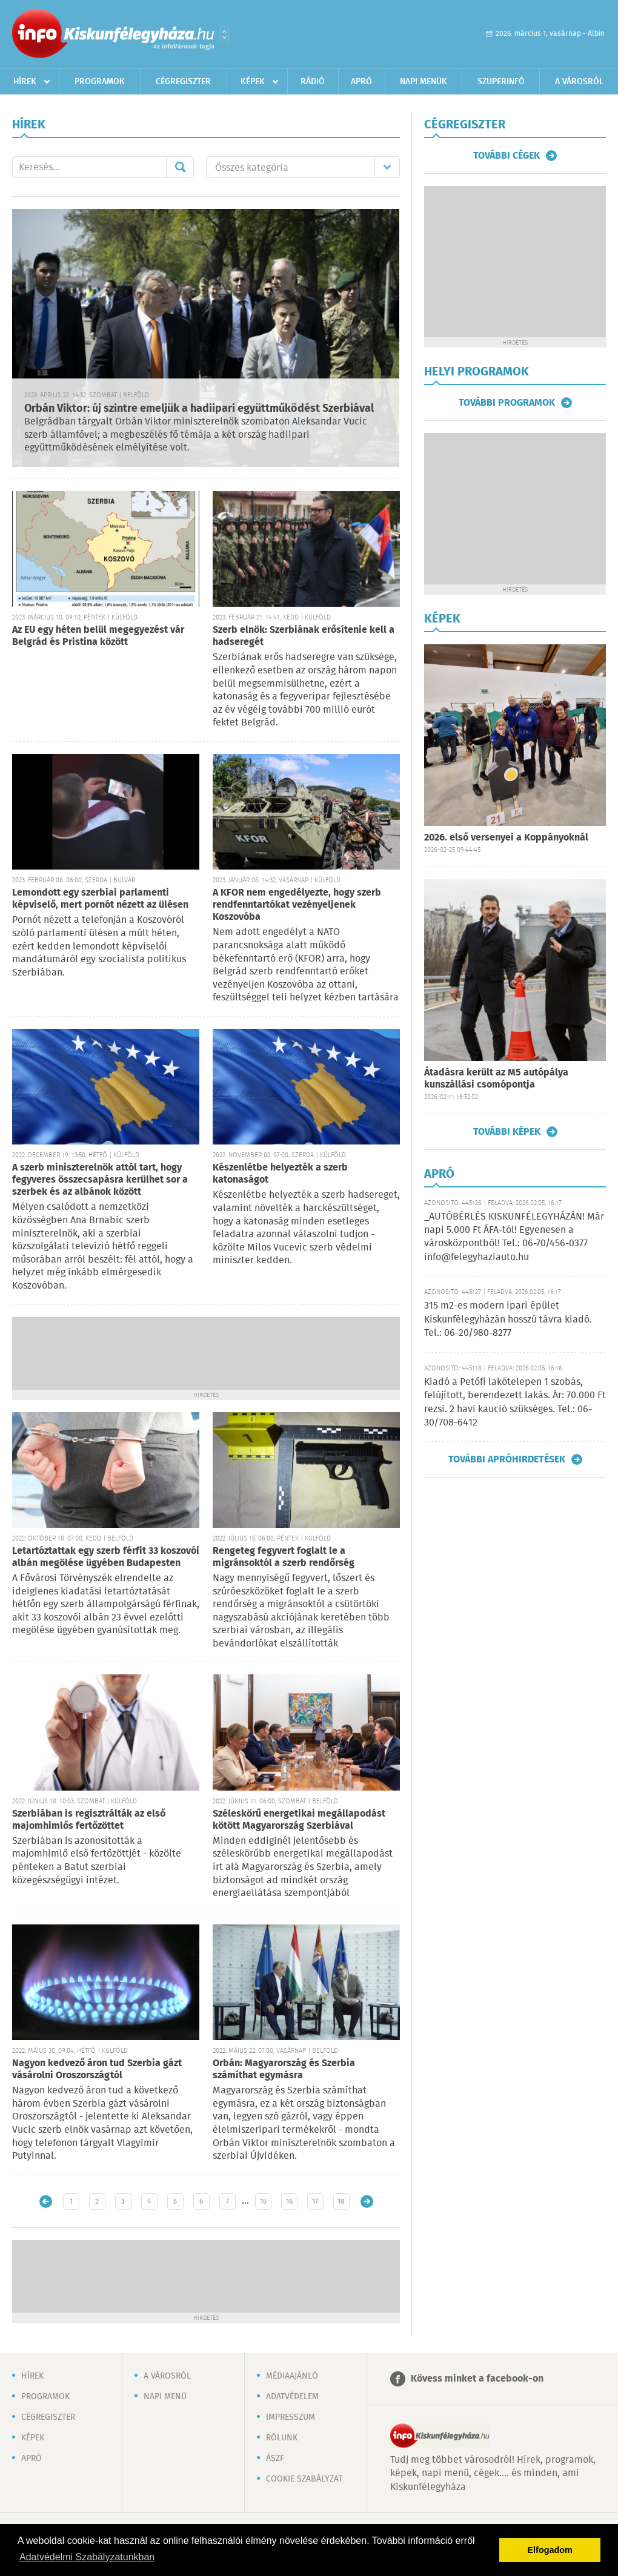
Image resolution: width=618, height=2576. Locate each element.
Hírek (24, 81)
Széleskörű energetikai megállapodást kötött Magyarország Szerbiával (299, 1820)
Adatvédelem (292, 2396)
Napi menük (423, 81)
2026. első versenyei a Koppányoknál (506, 837)
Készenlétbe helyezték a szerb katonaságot (280, 1173)
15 (263, 2201)
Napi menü (165, 2396)
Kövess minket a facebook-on (477, 2378)
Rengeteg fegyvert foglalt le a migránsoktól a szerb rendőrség (283, 1557)
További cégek (506, 155)
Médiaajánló (292, 2376)
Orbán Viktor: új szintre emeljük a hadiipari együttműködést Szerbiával (199, 408)
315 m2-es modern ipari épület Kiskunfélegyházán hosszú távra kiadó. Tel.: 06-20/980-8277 (508, 1319)
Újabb (45, 2201)
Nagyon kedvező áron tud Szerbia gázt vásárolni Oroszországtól (97, 2069)
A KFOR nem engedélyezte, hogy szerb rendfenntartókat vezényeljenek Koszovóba (297, 905)
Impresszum (290, 2417)
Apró (361, 81)
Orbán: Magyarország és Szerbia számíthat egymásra (284, 2069)
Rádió (313, 81)
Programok (100, 81)
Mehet (180, 167)
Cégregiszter (183, 81)
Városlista (224, 34)
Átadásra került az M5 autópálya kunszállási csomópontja (496, 1078)
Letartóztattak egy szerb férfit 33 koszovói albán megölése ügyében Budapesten (105, 1557)
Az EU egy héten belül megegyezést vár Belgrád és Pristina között (98, 636)
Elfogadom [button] (550, 2550)
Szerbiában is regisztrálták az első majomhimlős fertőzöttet (88, 1820)
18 (341, 2201)
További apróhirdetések (506, 1459)
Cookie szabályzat (304, 2479)
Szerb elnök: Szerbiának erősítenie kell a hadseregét (303, 636)
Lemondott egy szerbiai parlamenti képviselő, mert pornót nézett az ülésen (100, 899)
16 (289, 2201)
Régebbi (366, 2201)
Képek (253, 81)
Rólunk (281, 2438)
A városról (579, 81)
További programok (507, 402)
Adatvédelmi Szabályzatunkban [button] (86, 2557)
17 (315, 2201)
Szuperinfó (501, 81)
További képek (506, 1131)
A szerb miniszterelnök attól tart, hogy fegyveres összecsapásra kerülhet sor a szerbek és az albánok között (100, 1180)
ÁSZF (275, 2458)
